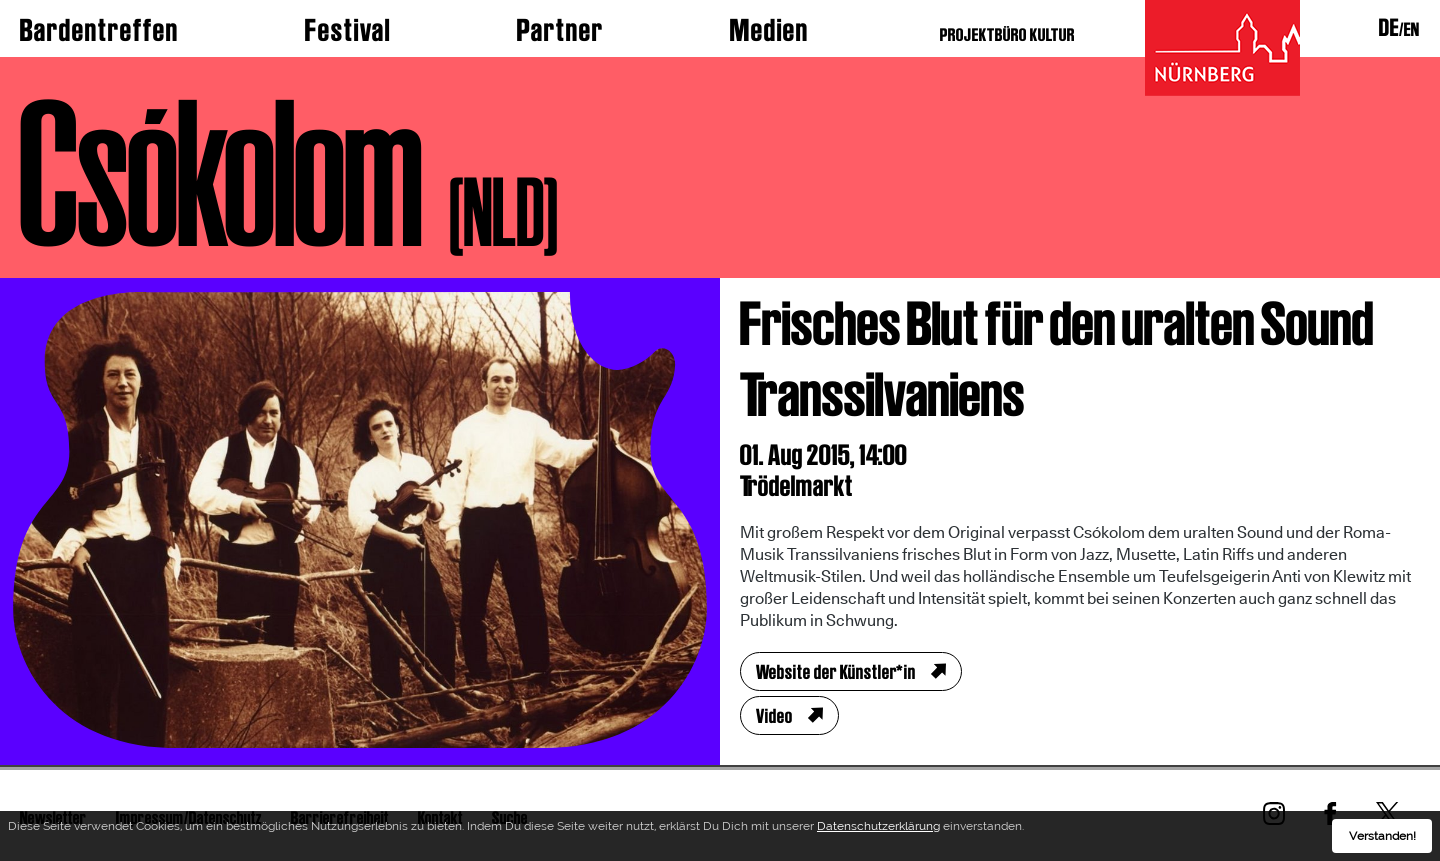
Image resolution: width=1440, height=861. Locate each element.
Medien (769, 30)
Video (774, 716)
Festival (348, 30)
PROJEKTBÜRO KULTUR (1007, 34)
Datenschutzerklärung (878, 826)
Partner (560, 30)
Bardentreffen (99, 30)
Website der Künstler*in (836, 672)
